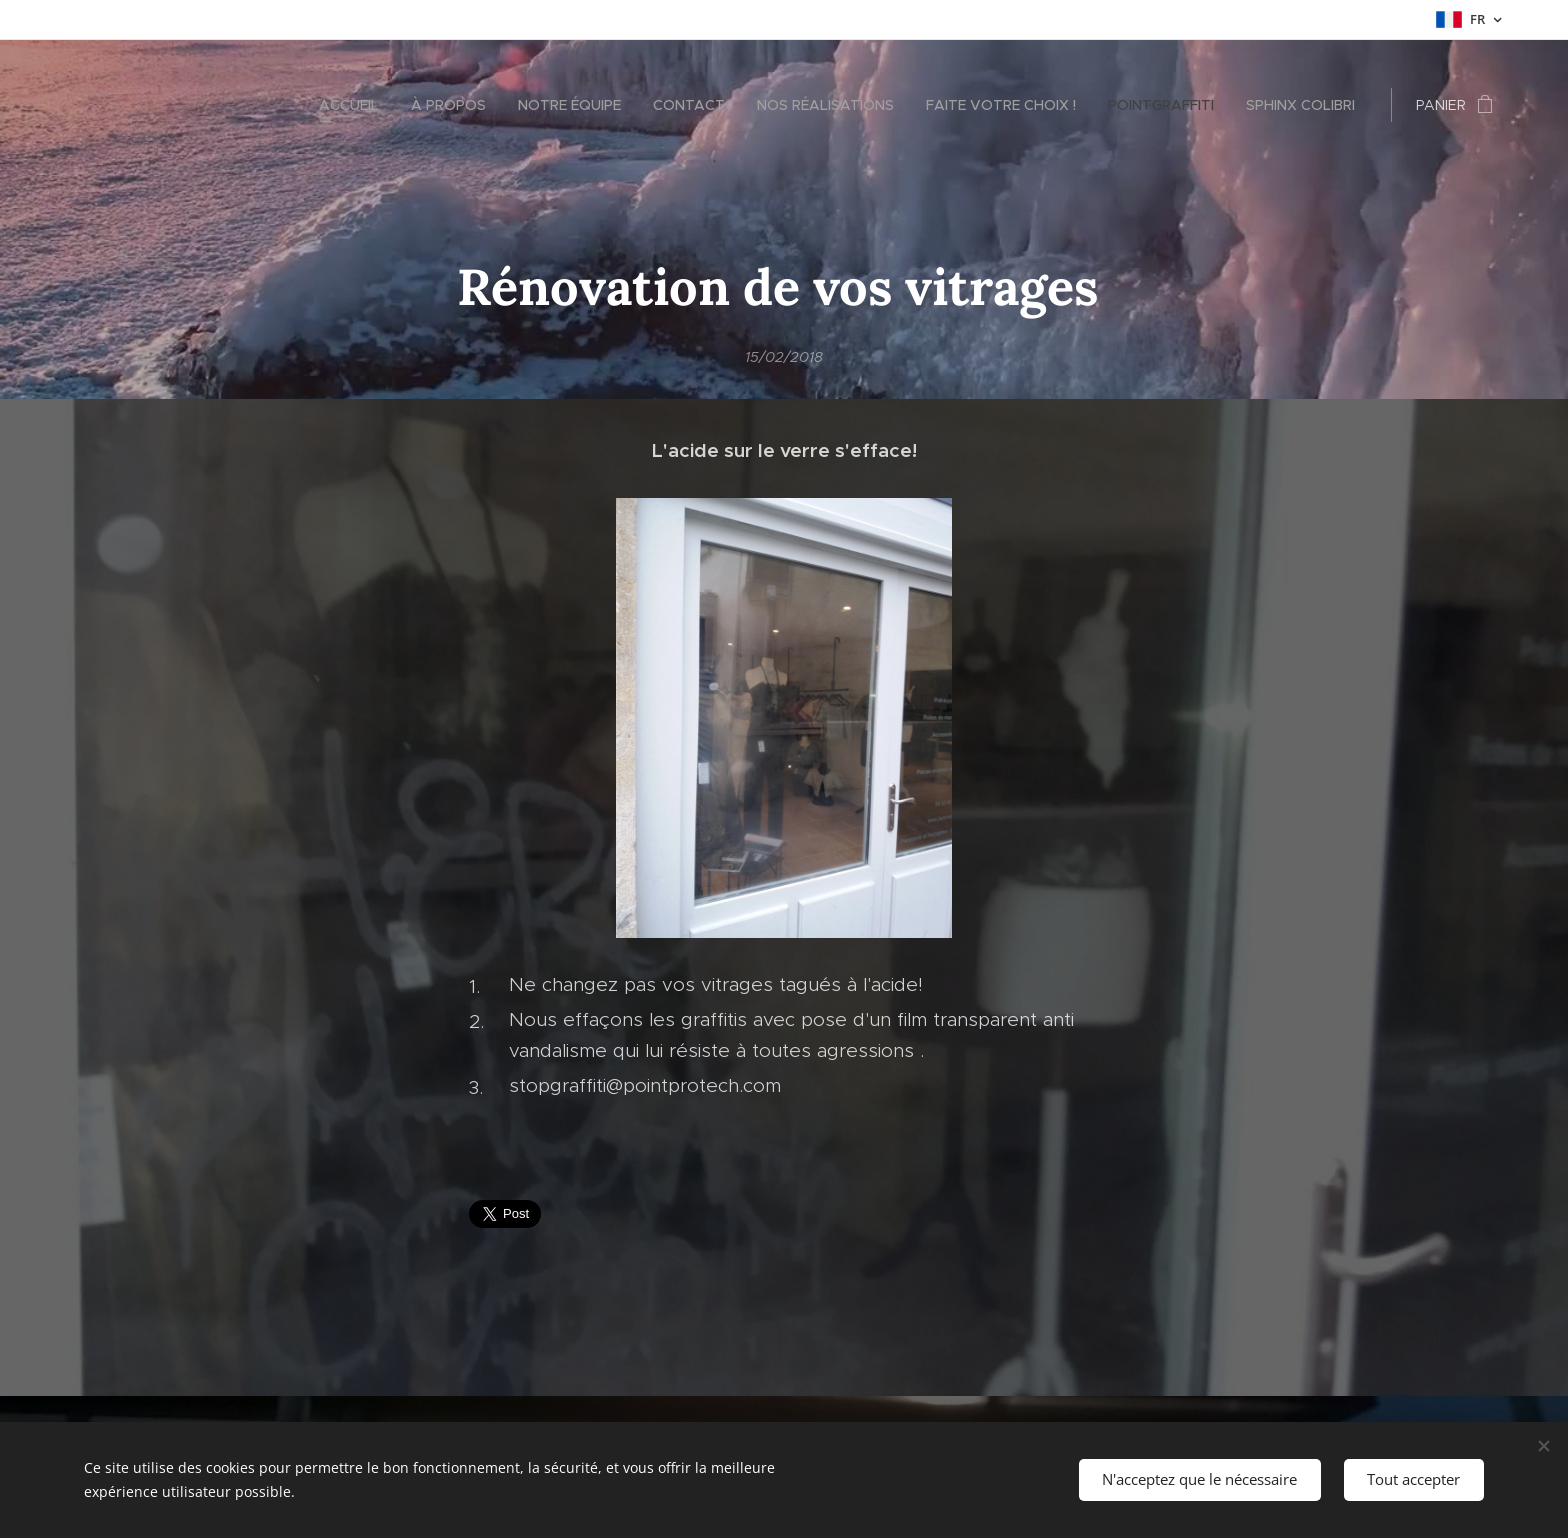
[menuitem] (354, 105)
